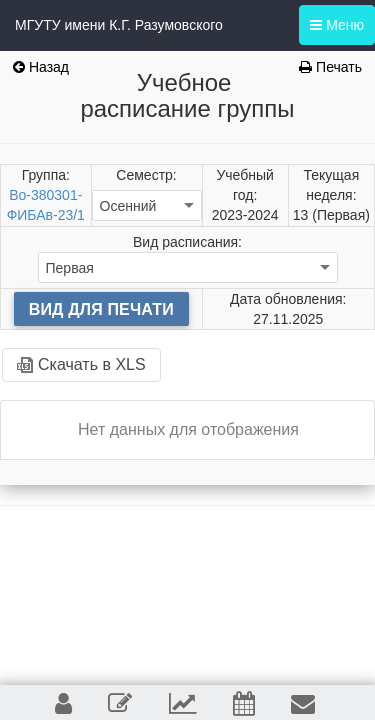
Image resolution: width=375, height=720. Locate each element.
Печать (330, 67)
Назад (41, 67)
